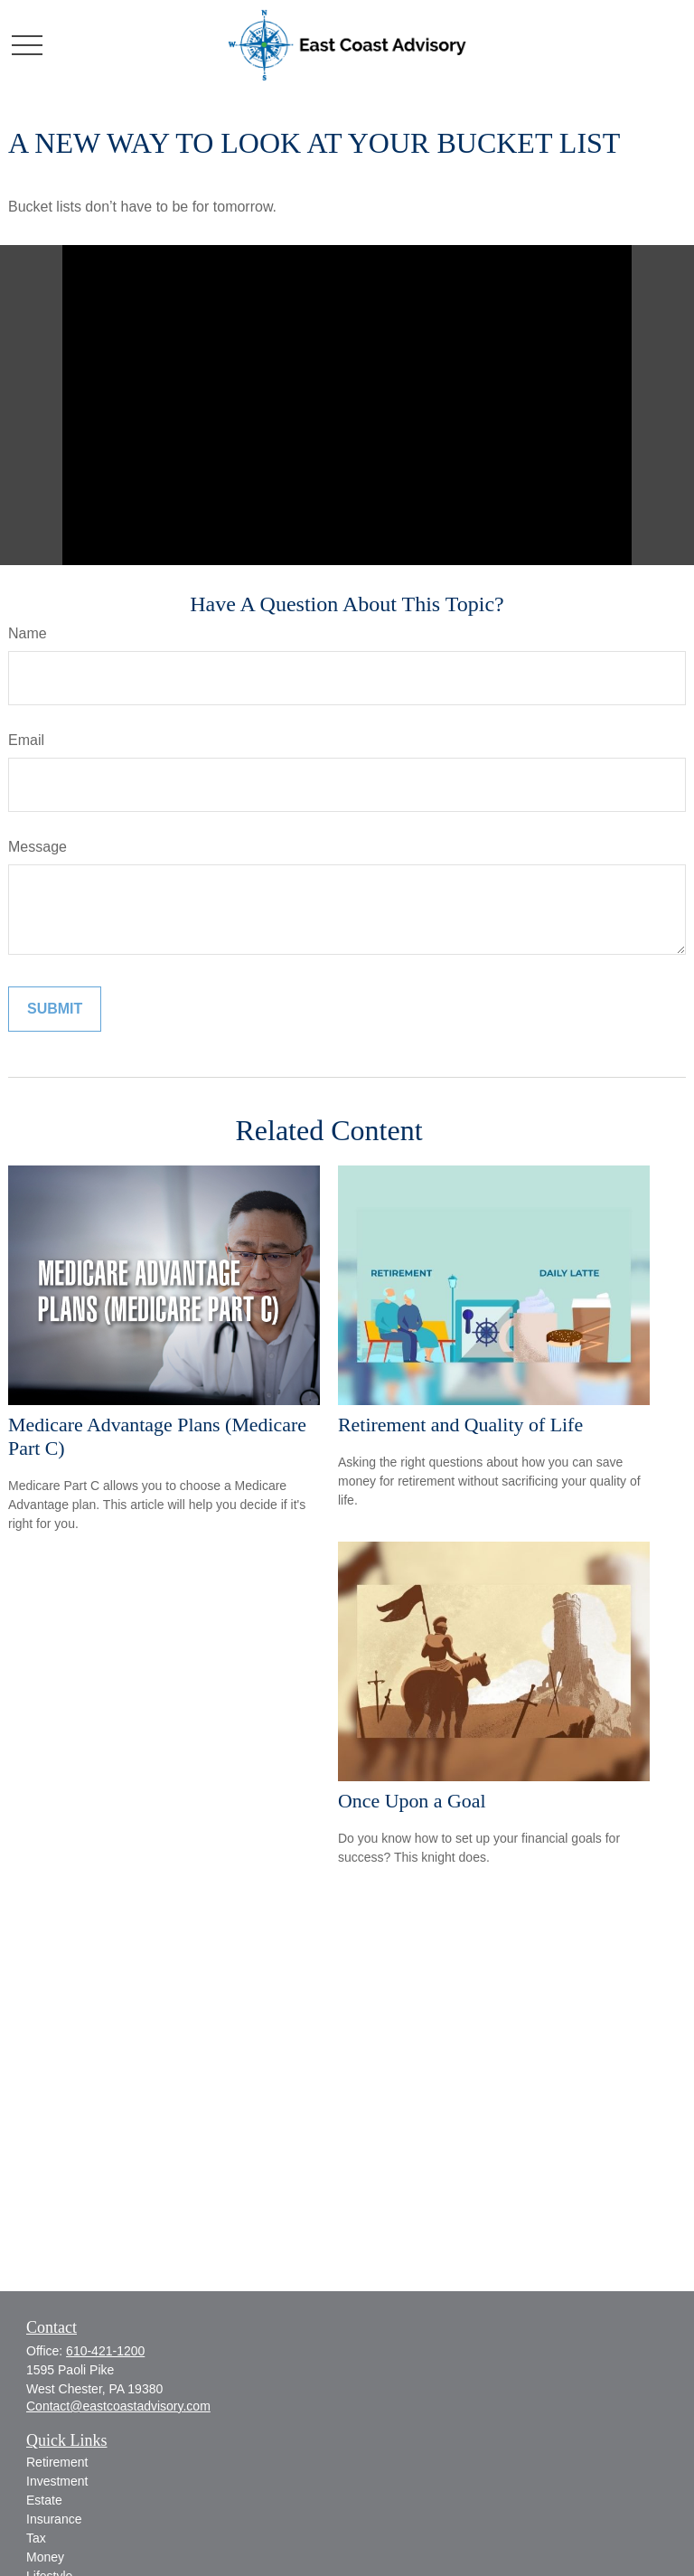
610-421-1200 (105, 2351)
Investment (57, 2481)
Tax (36, 2538)
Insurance (53, 2519)
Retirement (57, 2462)
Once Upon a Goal (412, 1800)
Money (45, 2557)
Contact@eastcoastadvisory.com (118, 2406)
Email (26, 740)
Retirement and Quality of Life (460, 1424)
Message (37, 846)
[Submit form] (54, 1009)
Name (27, 633)
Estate (44, 2500)
